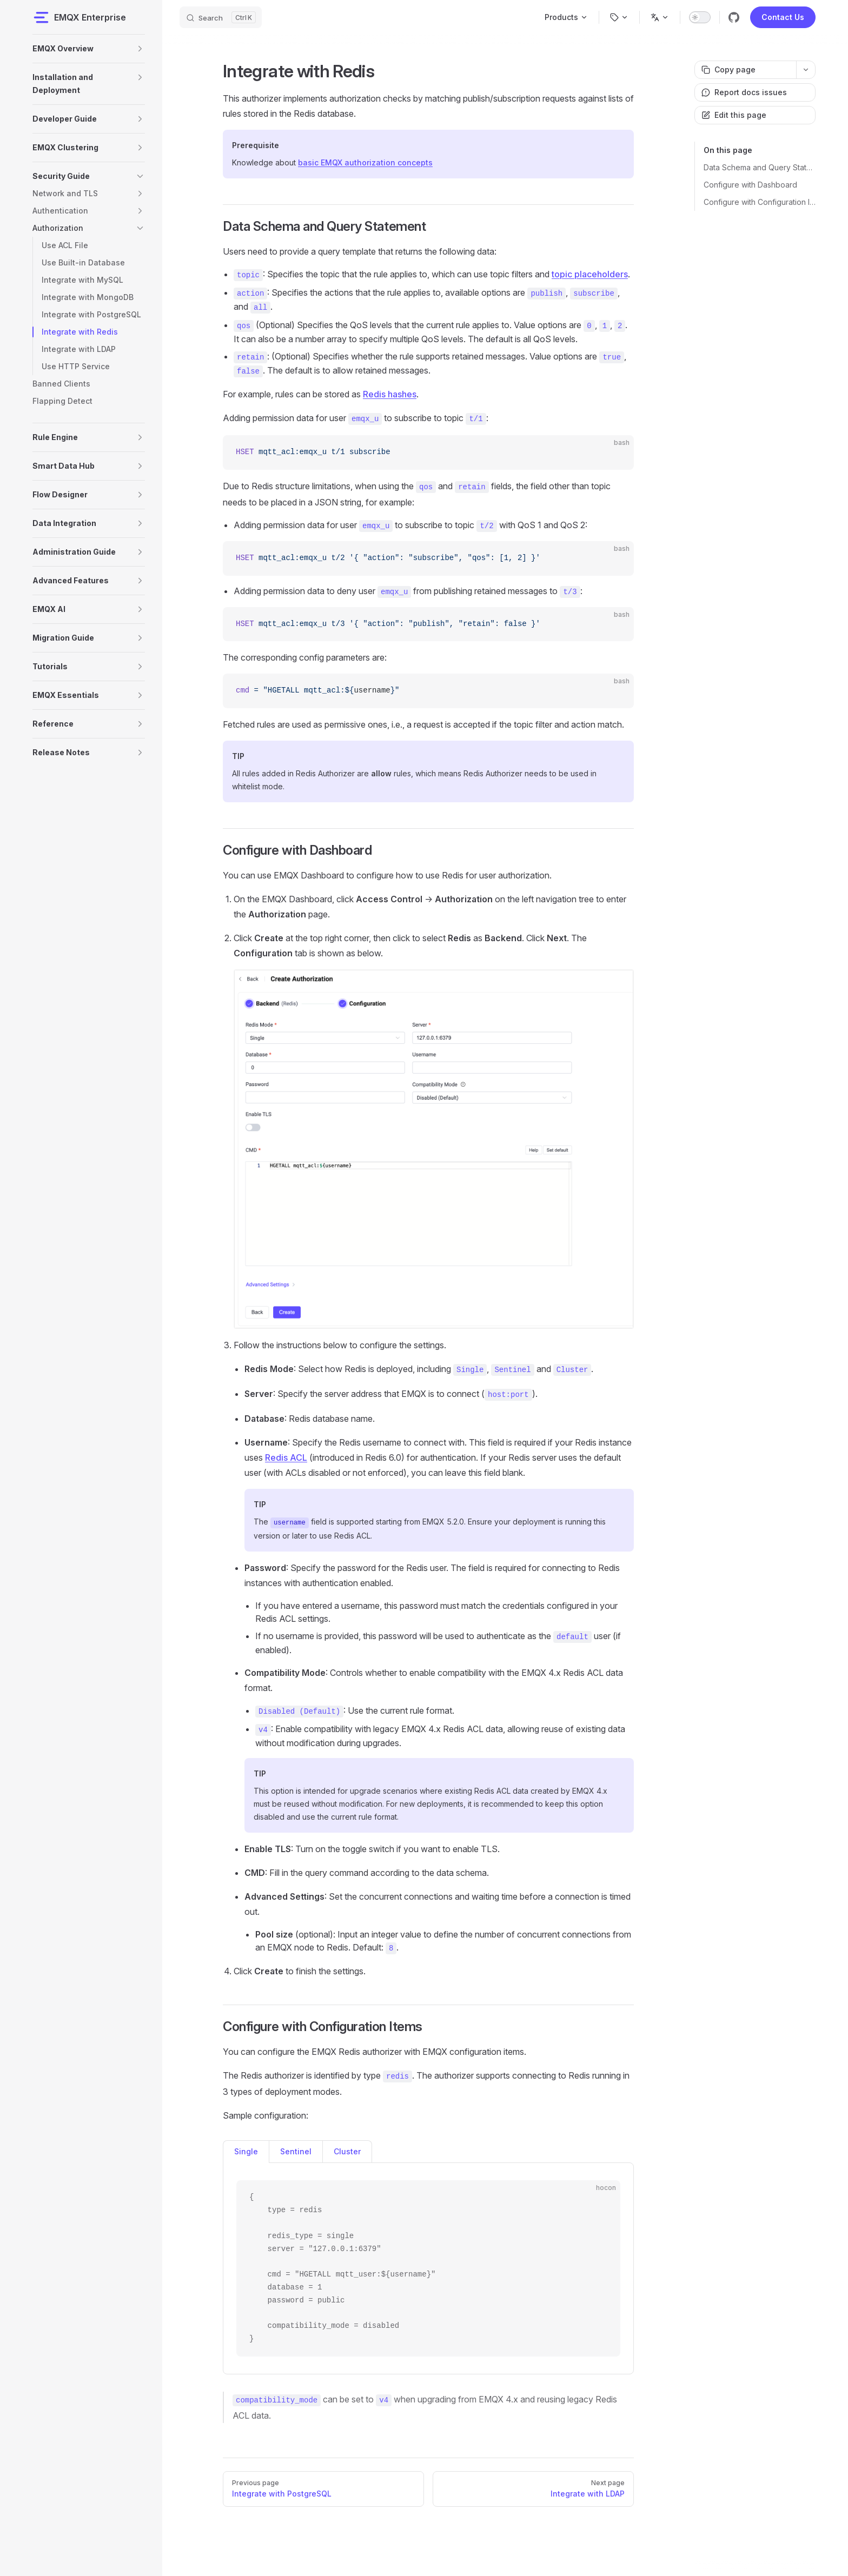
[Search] (221, 17)
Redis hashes (389, 394)
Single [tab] (246, 2151)
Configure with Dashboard (750, 184)
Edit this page (733, 114)
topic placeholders (590, 274)
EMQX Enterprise (79, 17)
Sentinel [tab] (296, 2151)
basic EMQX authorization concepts (365, 162)
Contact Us (782, 17)
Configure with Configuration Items (760, 202)
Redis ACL (286, 1457)
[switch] (700, 17)
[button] (140, 48)
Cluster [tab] (347, 2151)
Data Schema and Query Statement (760, 167)
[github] (734, 17)
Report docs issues (744, 92)
